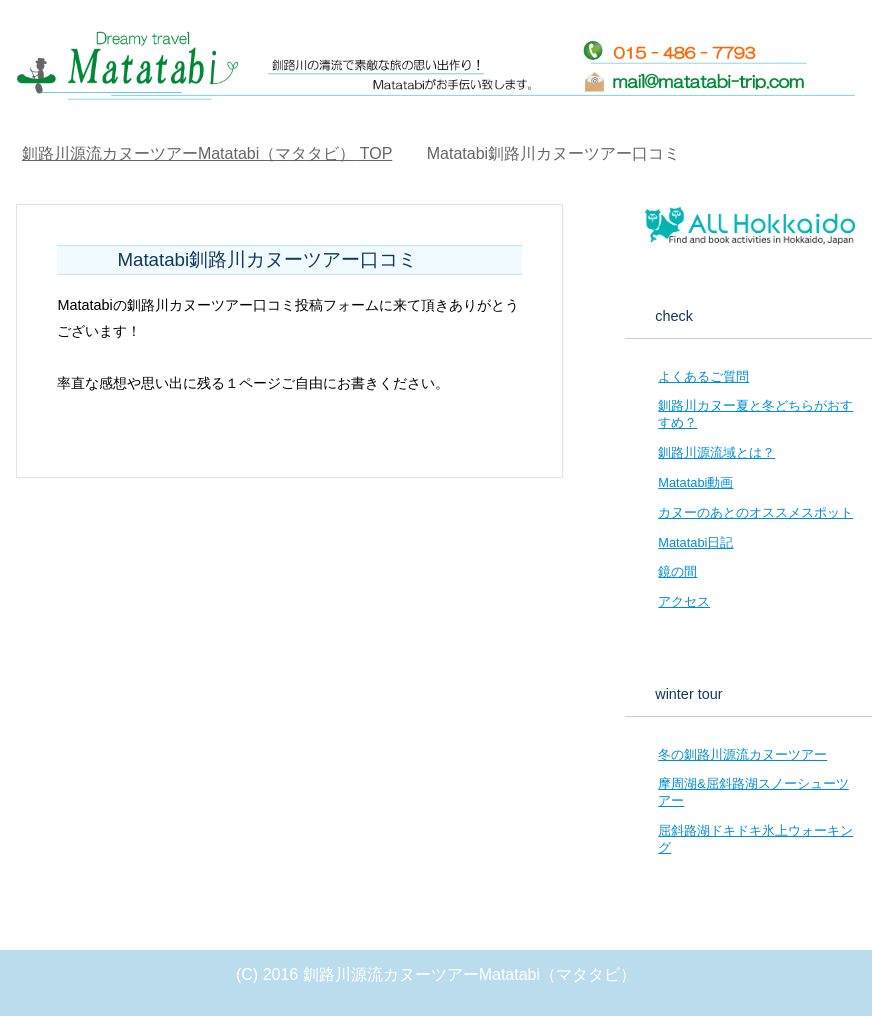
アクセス (684, 601)
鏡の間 (677, 571)
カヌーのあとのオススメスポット (755, 512)
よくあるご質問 (703, 376)
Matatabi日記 (695, 542)
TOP (207, 153)
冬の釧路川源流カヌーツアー (742, 754)
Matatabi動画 (695, 482)
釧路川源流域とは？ (716, 452)
